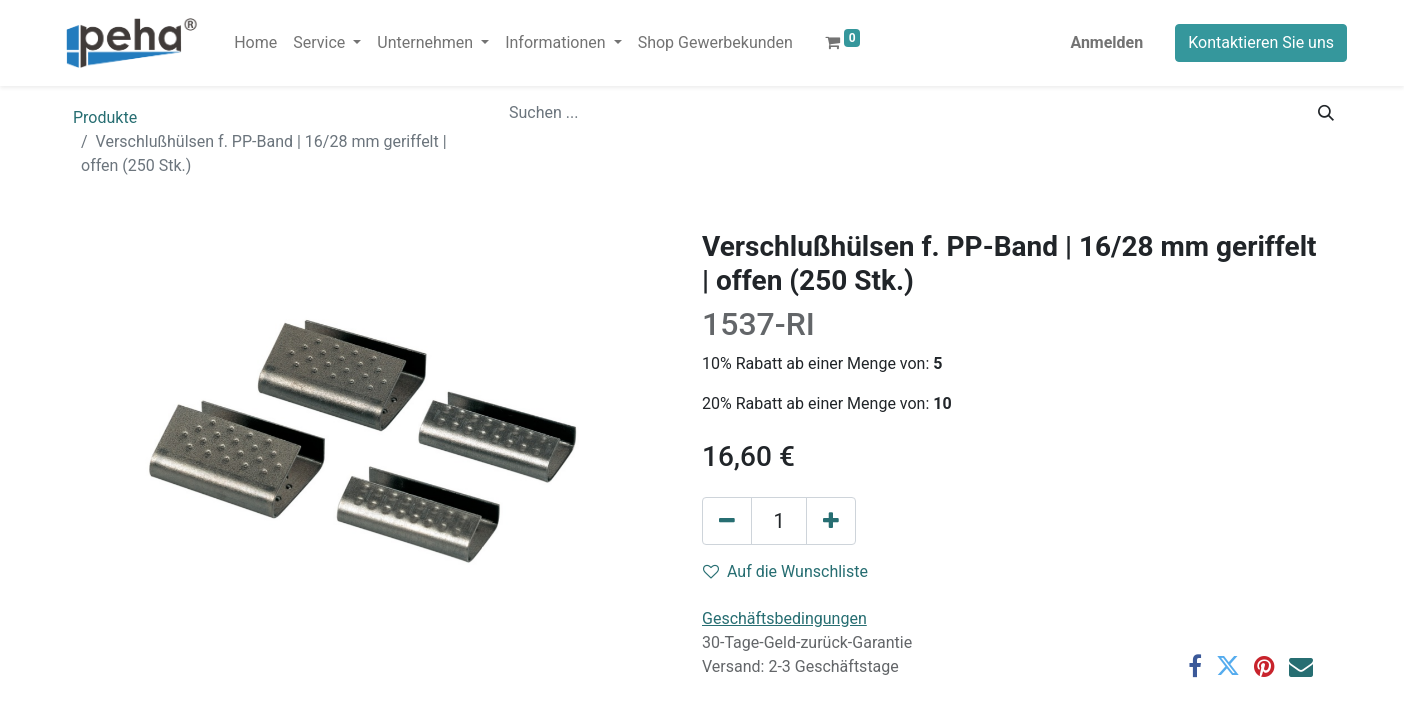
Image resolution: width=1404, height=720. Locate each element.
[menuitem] (255, 43)
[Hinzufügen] (831, 521)
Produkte (105, 117)
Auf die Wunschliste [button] (785, 571)
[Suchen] (1326, 113)
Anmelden (1106, 42)
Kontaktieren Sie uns (1261, 42)
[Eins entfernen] (727, 521)
